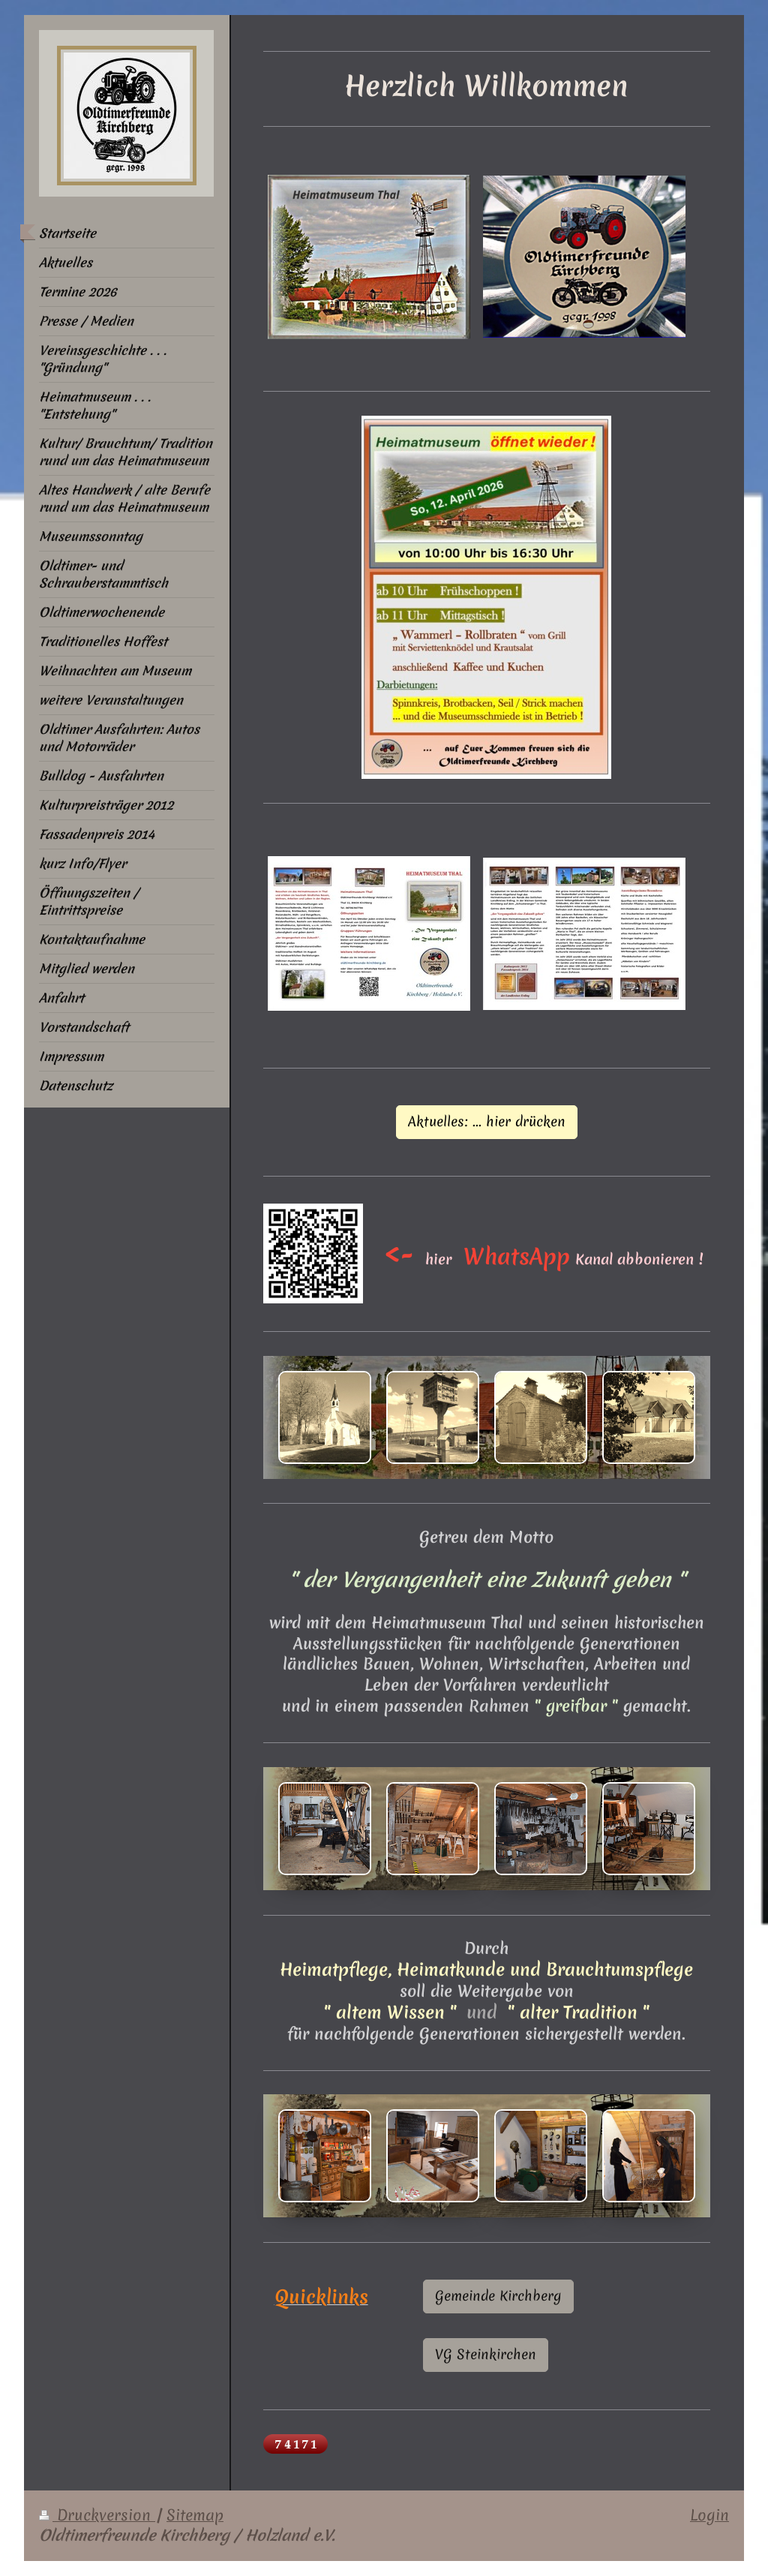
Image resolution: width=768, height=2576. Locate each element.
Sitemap (195, 2515)
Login (709, 2515)
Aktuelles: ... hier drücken (487, 1121)
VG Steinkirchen (485, 2354)
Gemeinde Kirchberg (498, 2295)
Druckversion (97, 2515)
